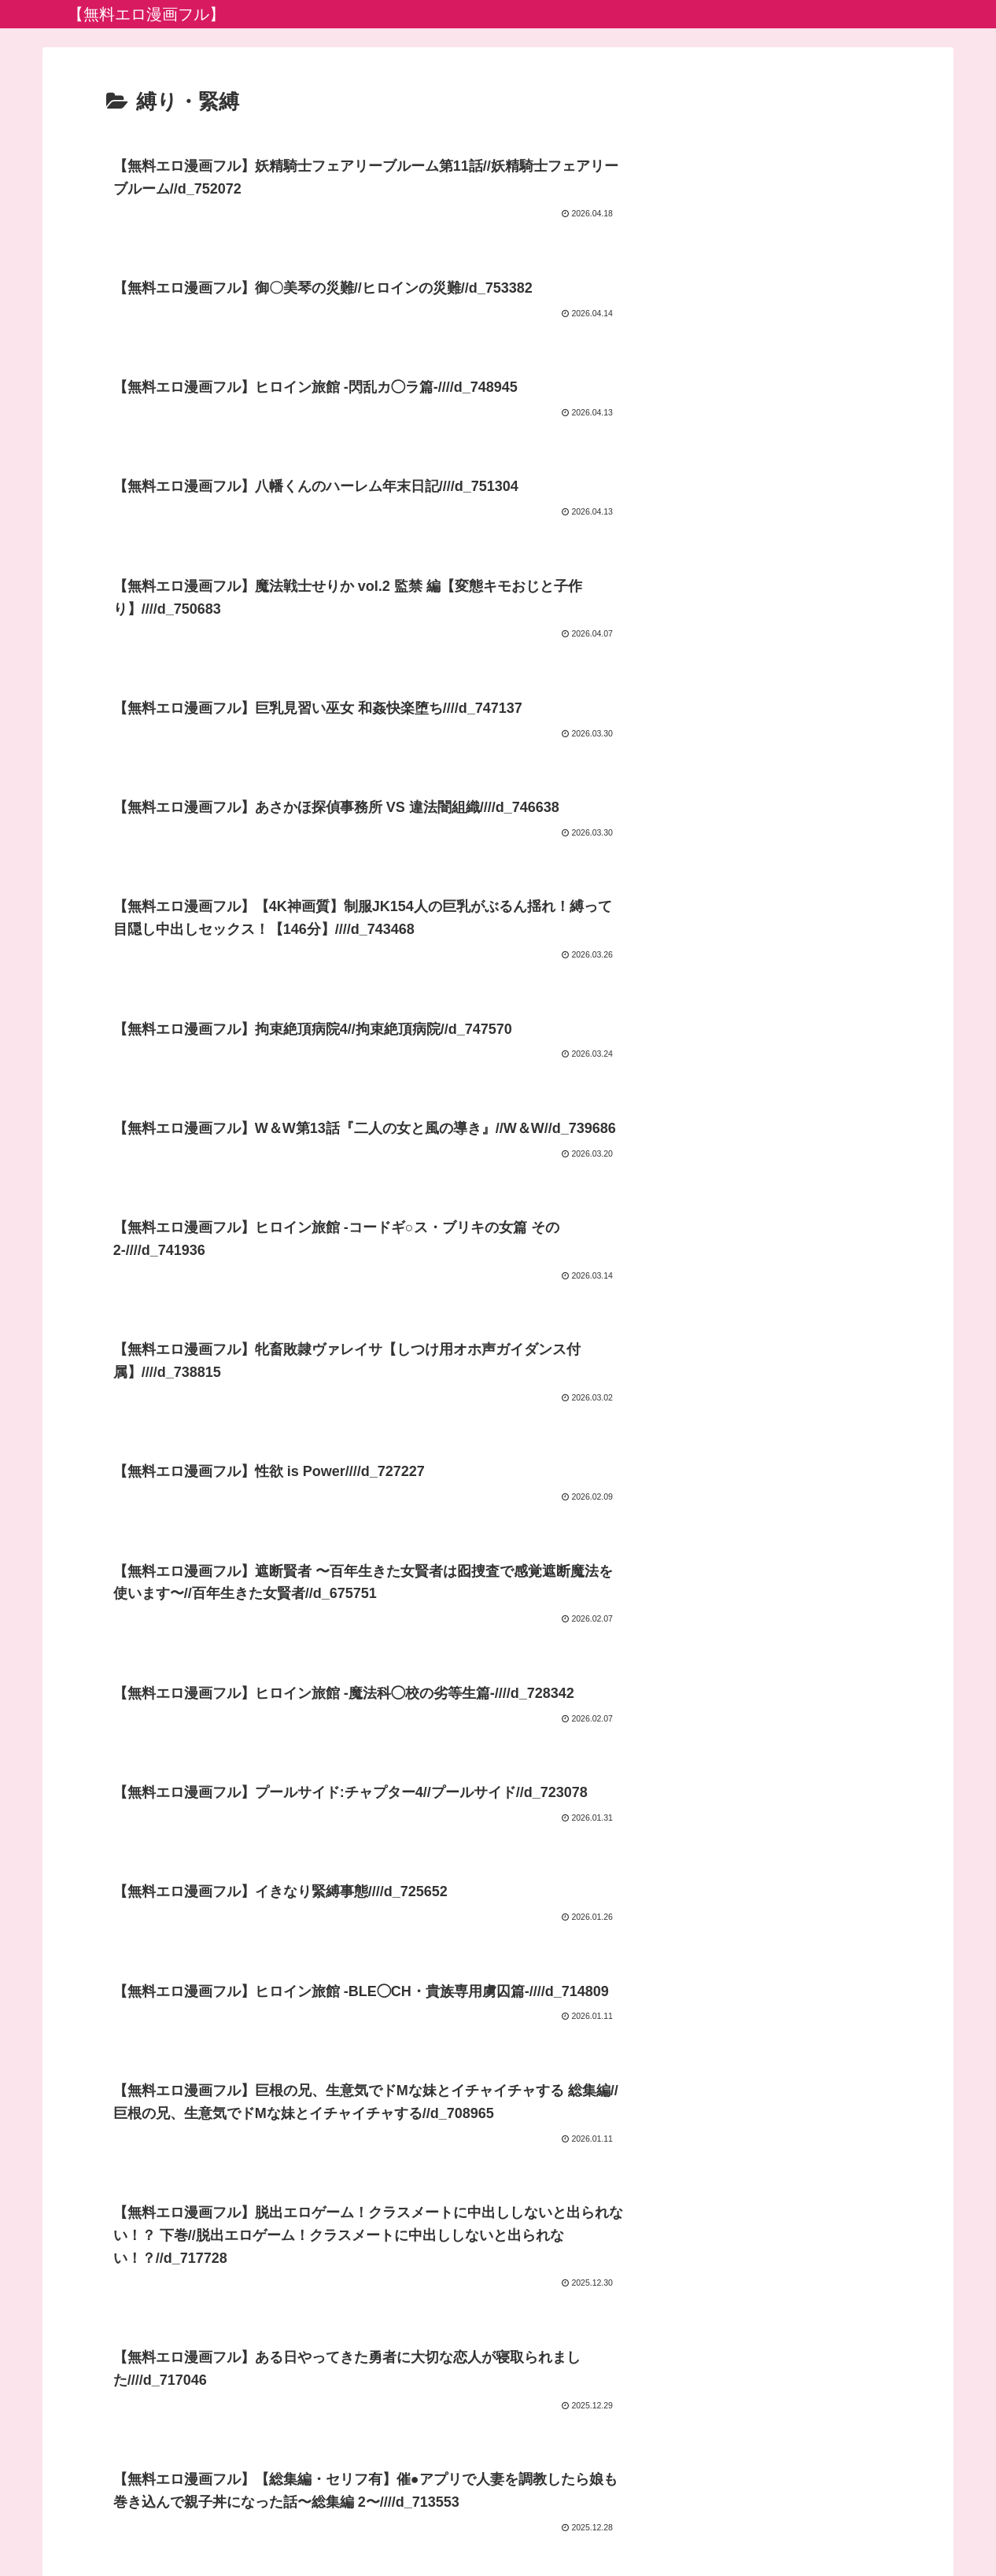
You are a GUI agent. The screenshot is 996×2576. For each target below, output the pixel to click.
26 (562, 2364)
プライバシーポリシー (498, 2527)
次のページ (498, 2305)
